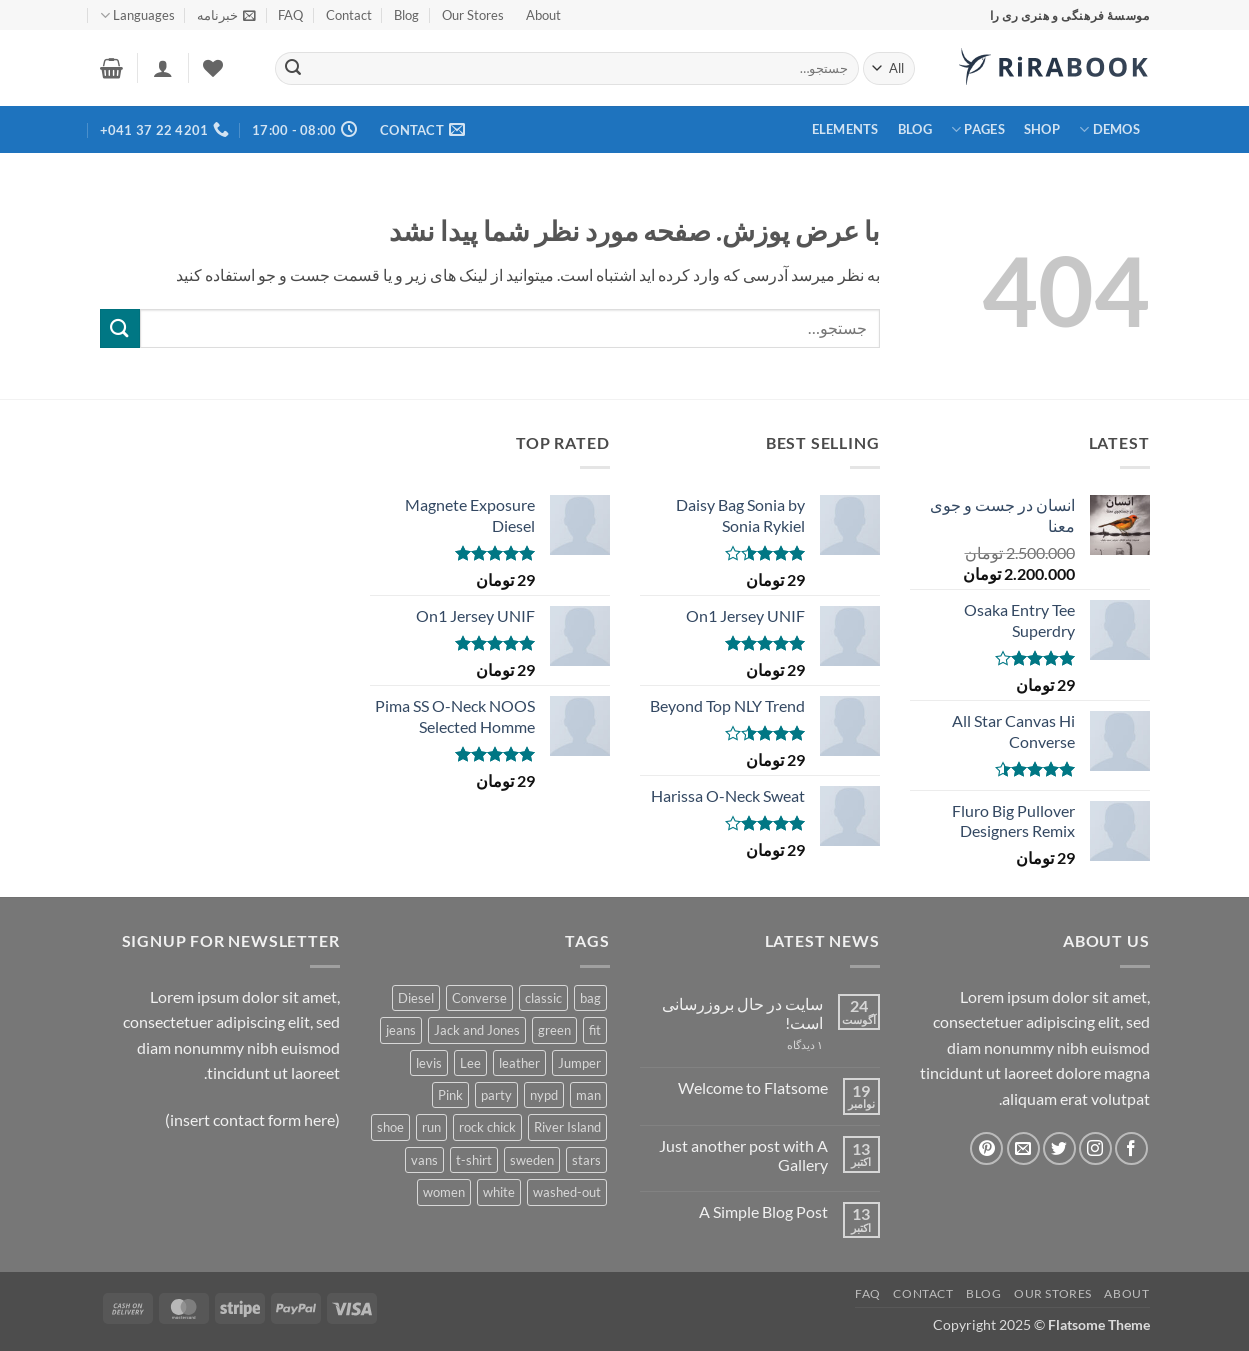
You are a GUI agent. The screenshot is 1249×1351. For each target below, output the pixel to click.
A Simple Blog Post (763, 1211)
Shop (1042, 129)
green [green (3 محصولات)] (554, 1030)
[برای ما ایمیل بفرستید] (1023, 1148)
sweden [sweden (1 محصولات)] (532, 1160)
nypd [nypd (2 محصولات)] (544, 1095)
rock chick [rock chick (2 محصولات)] (487, 1127)
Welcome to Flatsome (753, 1087)
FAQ (290, 15)
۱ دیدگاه (781, 1044)
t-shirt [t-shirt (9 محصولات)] (474, 1160)
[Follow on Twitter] (1059, 1148)
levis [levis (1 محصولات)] (429, 1063)
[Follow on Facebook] (1131, 1148)
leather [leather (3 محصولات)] (519, 1063)
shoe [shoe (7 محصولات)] (390, 1127)
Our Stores (473, 15)
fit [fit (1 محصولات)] (595, 1030)
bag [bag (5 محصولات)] (590, 998)
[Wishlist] (213, 68)
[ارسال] (293, 69)
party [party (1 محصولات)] (496, 1095)
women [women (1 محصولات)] (444, 1192)
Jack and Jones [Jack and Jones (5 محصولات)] (477, 1030)
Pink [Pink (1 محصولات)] (450, 1095)
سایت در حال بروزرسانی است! (742, 1013)
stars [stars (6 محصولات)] (586, 1160)
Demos (1109, 129)
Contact (349, 15)
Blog (406, 15)
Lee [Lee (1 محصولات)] (470, 1063)
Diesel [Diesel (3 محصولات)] (416, 998)
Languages (137, 15)
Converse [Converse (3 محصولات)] (479, 998)
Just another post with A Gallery (743, 1155)
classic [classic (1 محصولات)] (543, 998)
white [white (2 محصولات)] (499, 1192)
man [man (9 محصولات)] (588, 1095)
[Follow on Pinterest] (986, 1148)
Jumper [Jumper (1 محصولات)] (579, 1063)
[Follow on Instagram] (1095, 1148)
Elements (845, 129)
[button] (226, 15)
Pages (978, 129)
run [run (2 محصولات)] (431, 1127)
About (543, 15)
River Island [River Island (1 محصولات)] (567, 1127)
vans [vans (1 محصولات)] (424, 1160)
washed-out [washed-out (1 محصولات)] (567, 1192)
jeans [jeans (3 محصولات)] (401, 1030)
